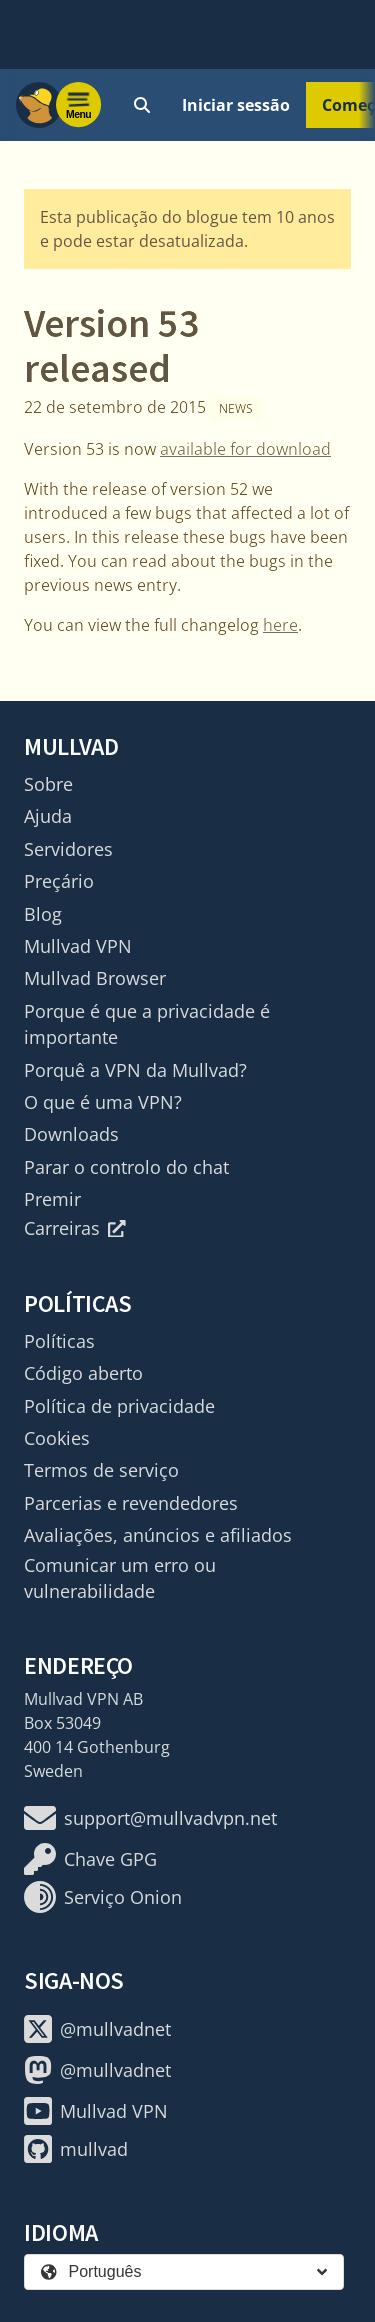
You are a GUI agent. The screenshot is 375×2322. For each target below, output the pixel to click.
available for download (245, 449)
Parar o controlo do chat (126, 1167)
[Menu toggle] (79, 105)
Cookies (57, 1438)
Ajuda (48, 816)
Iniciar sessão (236, 105)
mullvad (76, 2149)
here (280, 625)
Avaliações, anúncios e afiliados (158, 1535)
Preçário (59, 881)
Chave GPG (90, 1859)
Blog (43, 914)
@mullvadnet (97, 2029)
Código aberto (83, 1373)
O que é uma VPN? (103, 1102)
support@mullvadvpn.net (150, 1818)
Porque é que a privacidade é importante (147, 1024)
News (236, 408)
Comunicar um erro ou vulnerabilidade (120, 1578)
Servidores (68, 849)
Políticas (59, 1341)
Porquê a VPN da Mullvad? (135, 1070)
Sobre (48, 784)
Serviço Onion (103, 1897)
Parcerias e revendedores (131, 1503)
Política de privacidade (119, 1406)
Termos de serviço (101, 1470)
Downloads (71, 1134)
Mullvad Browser (95, 978)
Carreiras (75, 1228)
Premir (52, 1199)
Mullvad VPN (78, 946)
